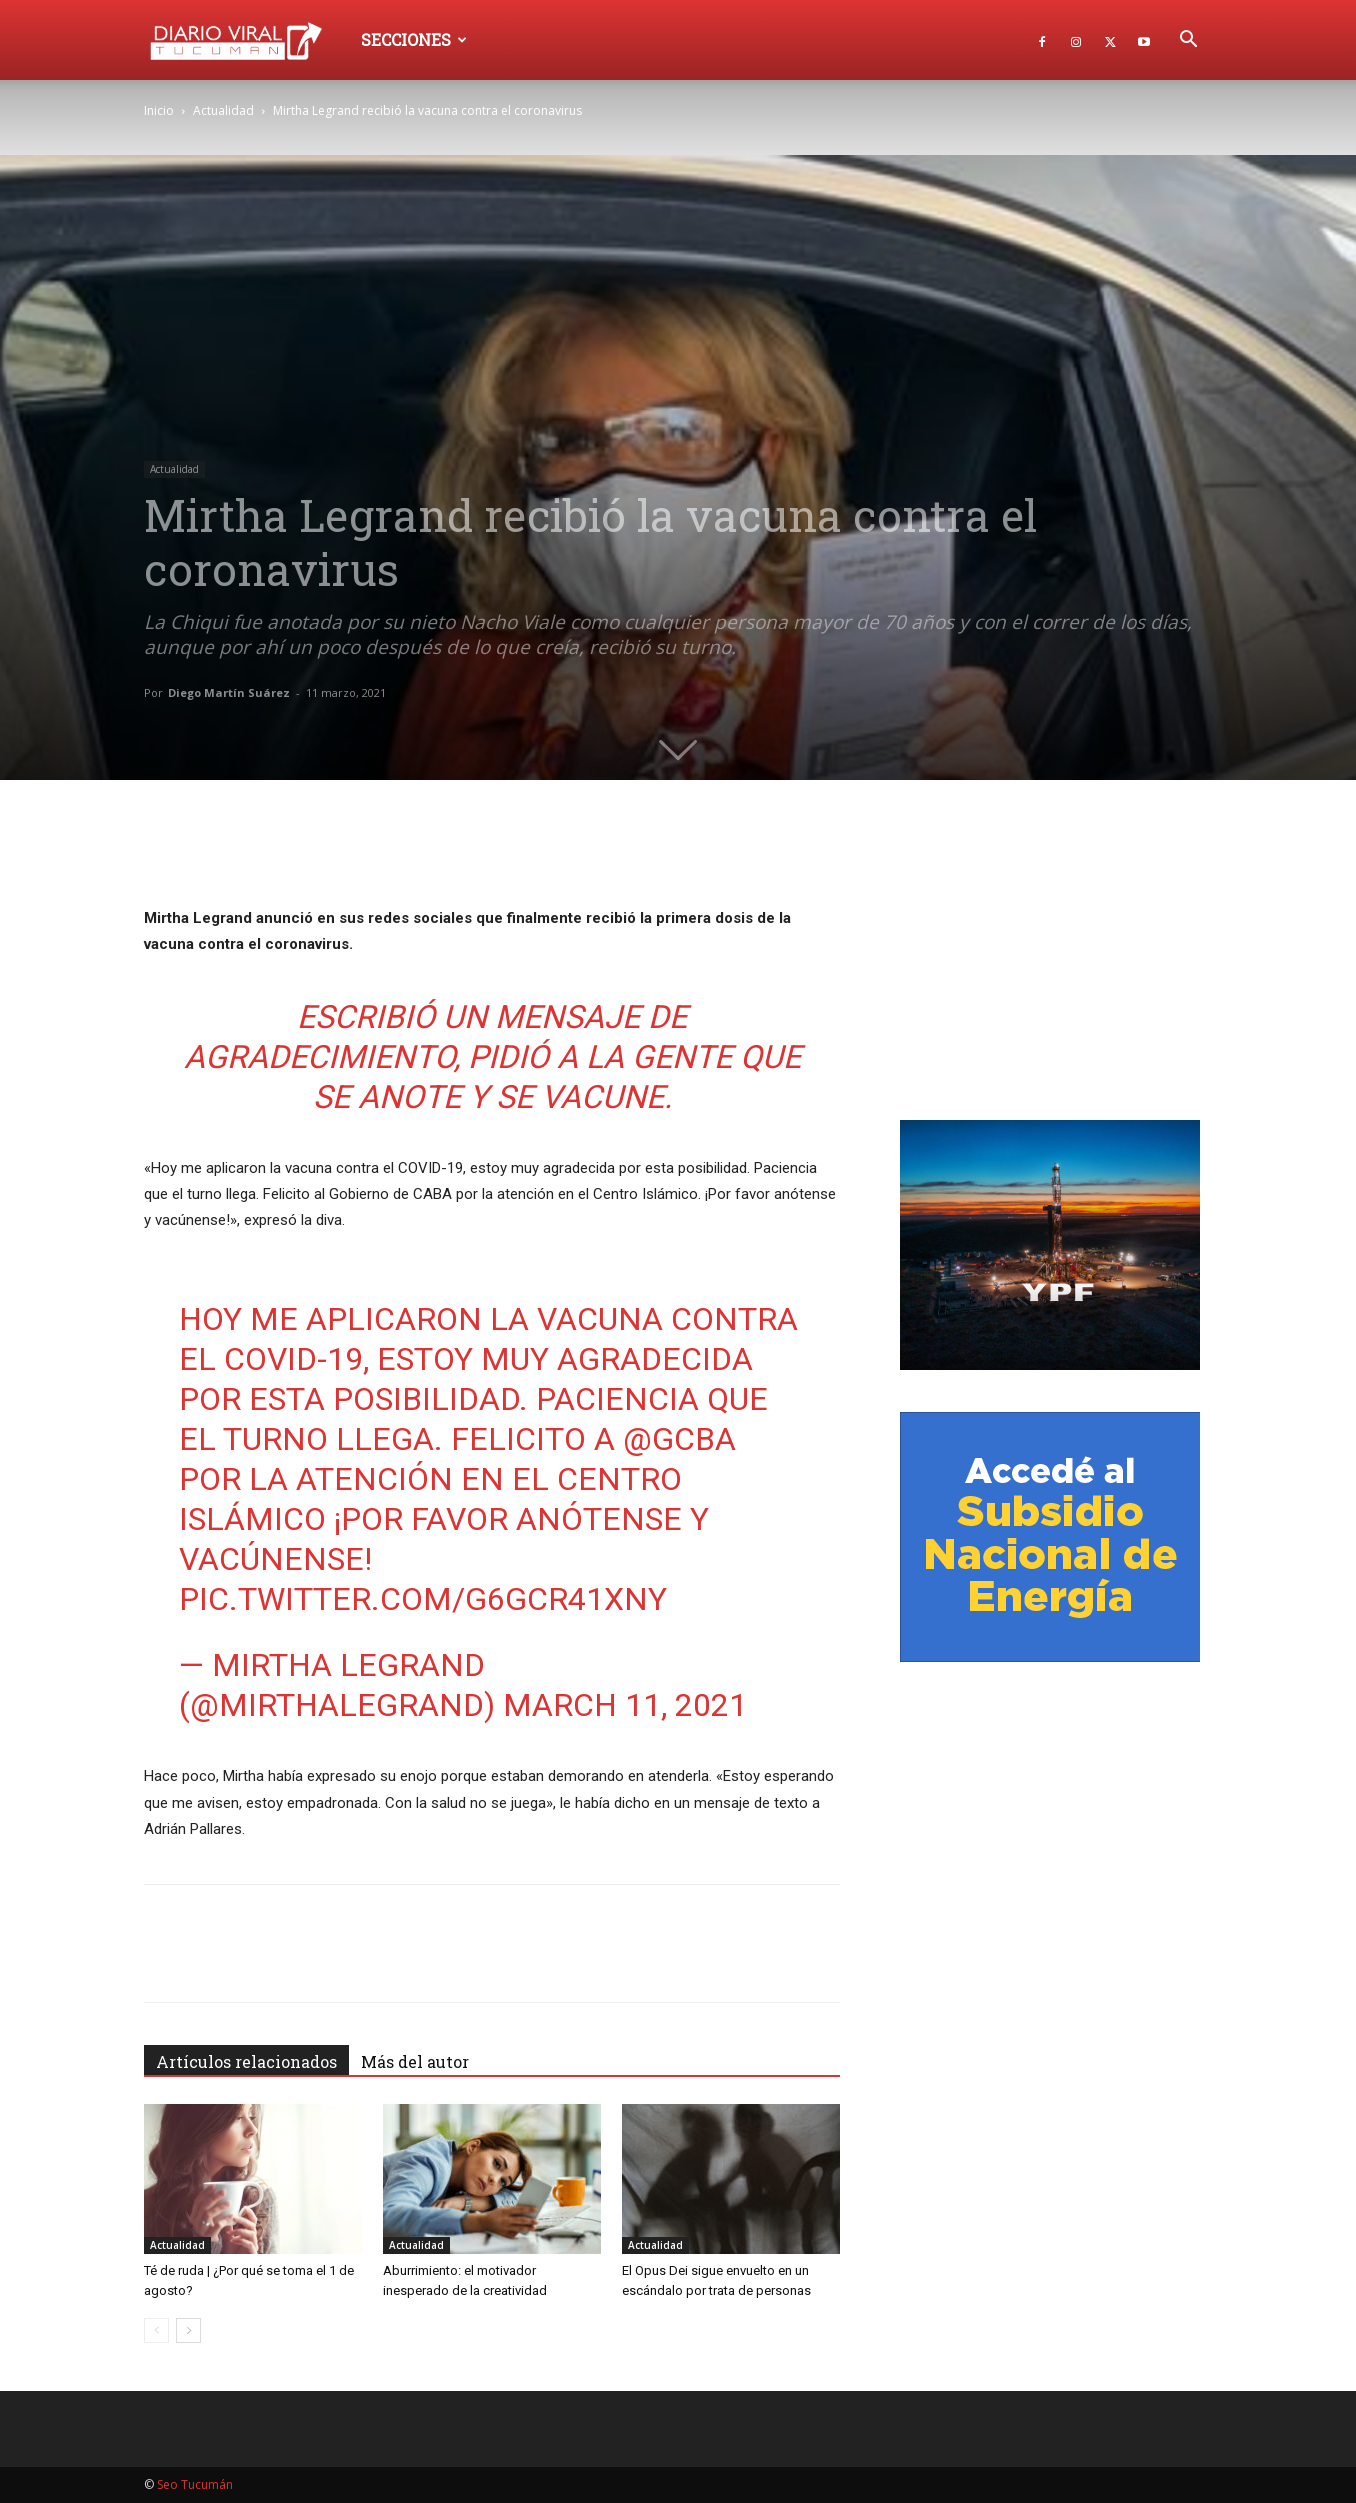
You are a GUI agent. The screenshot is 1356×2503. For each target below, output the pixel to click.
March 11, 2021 (625, 1705)
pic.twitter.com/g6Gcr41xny (423, 1599)
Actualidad (223, 110)
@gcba (679, 1439)
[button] (1188, 41)
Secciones (414, 39)
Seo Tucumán (195, 2484)
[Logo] (245, 39)
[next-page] (188, 2330)
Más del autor (415, 2061)
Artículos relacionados (246, 2061)
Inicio (159, 110)
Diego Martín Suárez (229, 692)
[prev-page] (156, 2330)
